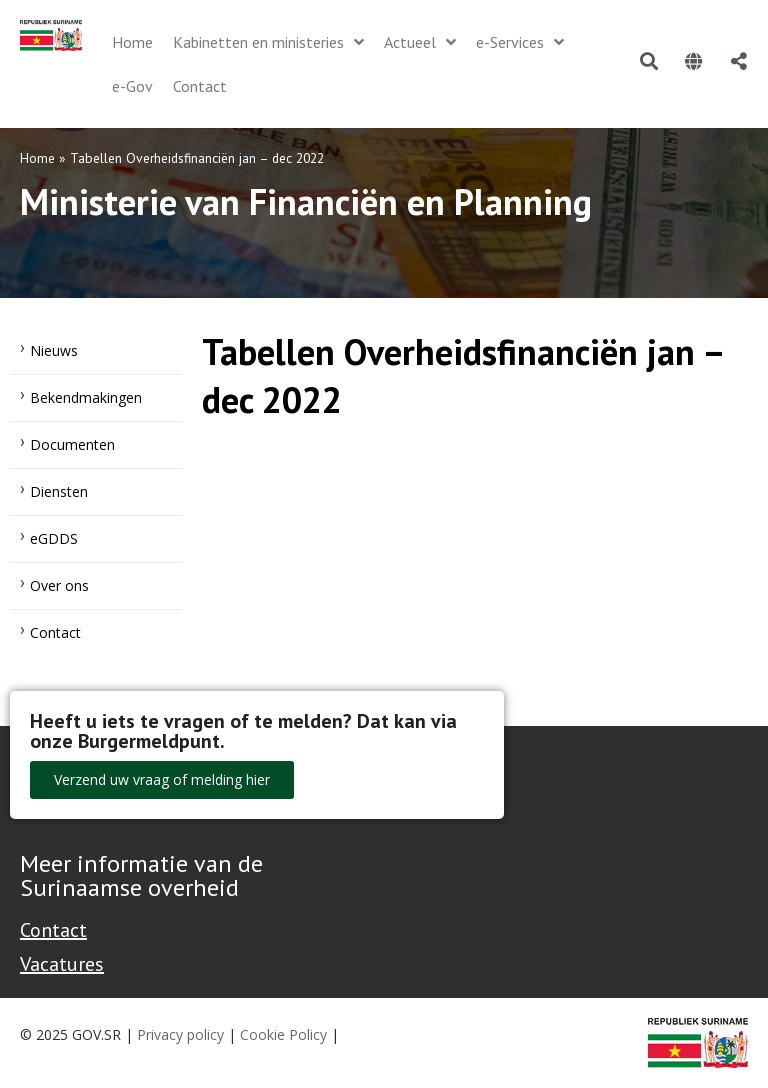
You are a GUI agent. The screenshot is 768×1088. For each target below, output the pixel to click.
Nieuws (54, 350)
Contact (55, 632)
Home (37, 158)
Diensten (59, 491)
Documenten (72, 444)
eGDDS (54, 538)
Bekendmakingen (86, 397)
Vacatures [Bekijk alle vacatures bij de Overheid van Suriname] (62, 964)
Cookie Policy (283, 1034)
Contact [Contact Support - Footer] (53, 930)
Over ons (59, 585)
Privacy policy (180, 1034)
